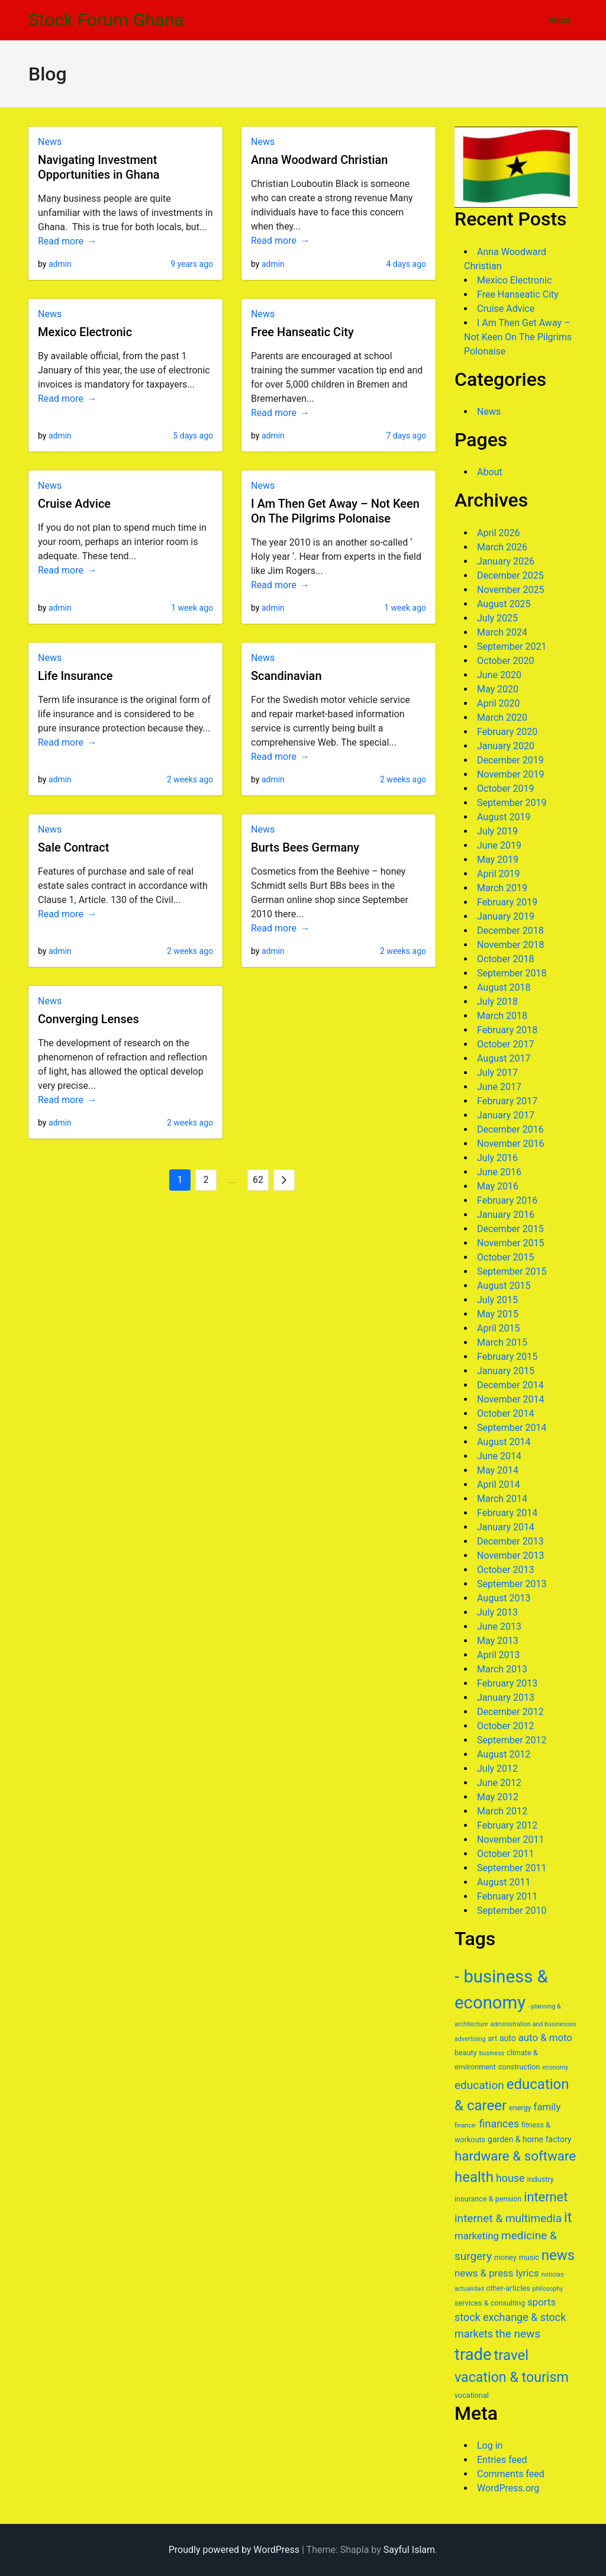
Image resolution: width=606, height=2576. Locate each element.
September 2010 (512, 1910)
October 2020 (505, 660)
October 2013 (505, 1569)
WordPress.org (508, 2488)
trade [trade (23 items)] (473, 2354)
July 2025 (497, 618)
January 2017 (505, 1115)
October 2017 (505, 1044)
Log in (489, 2445)
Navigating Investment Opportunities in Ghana (99, 167)
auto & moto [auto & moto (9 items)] (545, 2037)
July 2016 (497, 1157)
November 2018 (510, 944)
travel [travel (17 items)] (511, 2355)
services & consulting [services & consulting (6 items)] (489, 2302)
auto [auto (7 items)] (507, 2038)
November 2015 (510, 1243)
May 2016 (497, 1186)
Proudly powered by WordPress (234, 2549)
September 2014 (512, 1427)
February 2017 (507, 1101)
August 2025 (503, 604)
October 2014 (505, 1413)
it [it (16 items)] (568, 2217)
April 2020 (498, 703)
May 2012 (497, 1797)
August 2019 (503, 817)
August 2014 (503, 1441)
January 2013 (505, 1697)
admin (60, 264)
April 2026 (498, 533)
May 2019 (497, 859)
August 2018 (503, 987)
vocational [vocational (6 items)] (471, 2395)
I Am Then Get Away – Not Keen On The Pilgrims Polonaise (335, 510)
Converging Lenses (88, 1019)
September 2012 (512, 1740)
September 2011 (512, 1868)
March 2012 (502, 1811)
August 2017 (503, 1058)
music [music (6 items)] (529, 2257)
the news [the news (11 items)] (517, 2333)
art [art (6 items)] (492, 2038)
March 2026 (502, 547)
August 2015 (503, 1285)
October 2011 (505, 1853)
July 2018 (497, 1001)
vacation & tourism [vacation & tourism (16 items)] (511, 2377)
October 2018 (505, 959)
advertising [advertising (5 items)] (469, 2039)
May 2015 (497, 1314)
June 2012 (499, 1782)
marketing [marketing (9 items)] (476, 2236)
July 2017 (497, 1072)
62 (258, 1179)
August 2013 (503, 1598)
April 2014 (498, 1484)
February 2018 (507, 1030)
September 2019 (512, 802)
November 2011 (510, 1839)
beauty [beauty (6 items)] (465, 2052)
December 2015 (510, 1228)
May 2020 (497, 689)
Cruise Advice (74, 503)
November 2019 (510, 774)
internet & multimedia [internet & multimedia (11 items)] (508, 2218)
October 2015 (505, 1257)
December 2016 (510, 1129)
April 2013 (498, 1655)
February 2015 (507, 1356)
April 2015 (498, 1328)
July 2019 (497, 831)
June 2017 (499, 1086)
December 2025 (510, 575)
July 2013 (497, 1612)
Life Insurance (75, 676)
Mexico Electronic (85, 332)
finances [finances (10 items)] (499, 2123)
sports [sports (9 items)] (541, 2302)
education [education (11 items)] (479, 2085)
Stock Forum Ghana (106, 19)
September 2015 (512, 1271)
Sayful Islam (409, 2549)
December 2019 (510, 760)
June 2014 (499, 1456)
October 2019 (505, 788)
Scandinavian (286, 676)
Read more (60, 241)
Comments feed (510, 2474)
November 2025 (510, 589)
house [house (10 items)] (510, 2178)
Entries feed (502, 2459)
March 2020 (502, 717)
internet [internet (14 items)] (546, 2197)
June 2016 (499, 1172)
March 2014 (502, 1498)
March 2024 (502, 632)
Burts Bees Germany (305, 847)
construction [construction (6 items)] (519, 2066)
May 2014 (497, 1470)
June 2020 (499, 675)
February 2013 (507, 1683)
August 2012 (503, 1754)
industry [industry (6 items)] (540, 2179)
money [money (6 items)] (505, 2257)
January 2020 (505, 746)
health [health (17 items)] (474, 2177)
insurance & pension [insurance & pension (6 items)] (487, 2198)
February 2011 (507, 1896)
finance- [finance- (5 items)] (465, 2125)
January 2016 (505, 1214)
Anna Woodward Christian (319, 160)
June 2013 (499, 1626)
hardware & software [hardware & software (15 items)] (515, 2156)
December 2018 (510, 930)
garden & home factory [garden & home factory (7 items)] (529, 2139)
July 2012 (497, 1768)
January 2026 (505, 561)
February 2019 (507, 902)
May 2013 (497, 1640)
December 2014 (510, 1385)
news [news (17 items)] (558, 2255)
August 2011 (503, 1882)
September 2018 (512, 973)
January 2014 (505, 1527)
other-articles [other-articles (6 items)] (508, 2288)
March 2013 (502, 1669)
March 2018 (502, 1015)
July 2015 (497, 1299)
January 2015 (505, 1370)
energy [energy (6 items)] (520, 2107)
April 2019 (498, 873)
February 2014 (507, 1512)
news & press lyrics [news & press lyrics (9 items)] (496, 2273)
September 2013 (512, 1584)
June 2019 (499, 845)
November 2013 (510, 1555)
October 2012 (505, 1726)
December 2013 (510, 1541)
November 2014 (510, 1399)
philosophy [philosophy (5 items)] (548, 2289)
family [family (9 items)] (547, 2107)
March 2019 (502, 888)
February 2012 (507, 1825)
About (559, 20)
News (50, 141)
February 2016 (507, 1200)
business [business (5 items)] (492, 2053)
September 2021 (512, 646)
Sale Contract (73, 847)
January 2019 (505, 916)
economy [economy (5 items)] (555, 2067)
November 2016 (510, 1143)
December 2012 (510, 1711)
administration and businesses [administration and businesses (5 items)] (533, 2024)
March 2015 (502, 1342)
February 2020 (507, 731)
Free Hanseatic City (302, 332)
